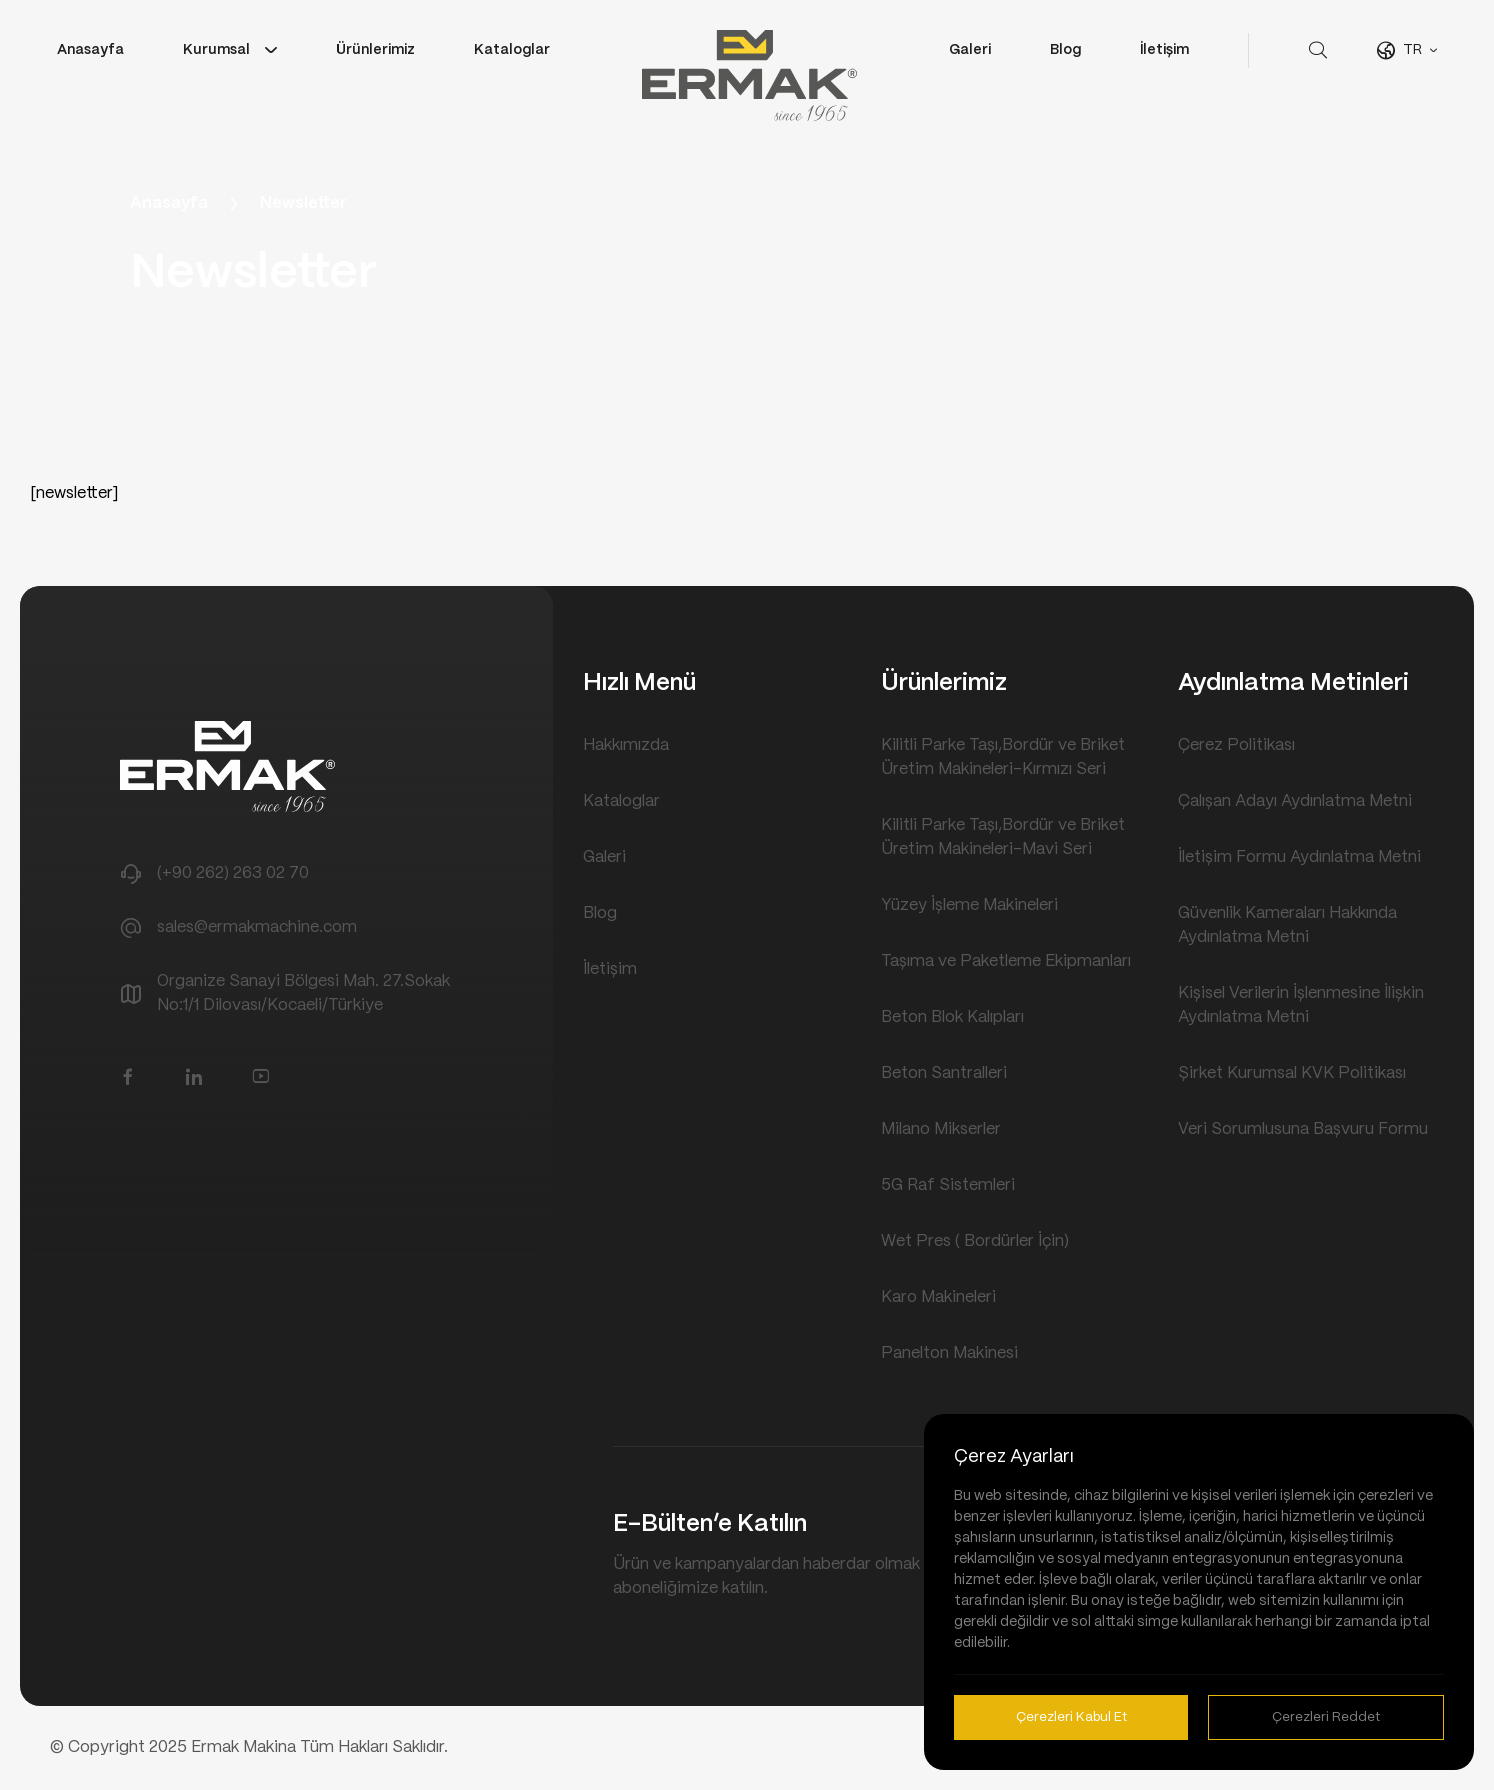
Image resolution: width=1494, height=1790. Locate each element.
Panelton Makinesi (949, 1353)
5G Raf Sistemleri (948, 1185)
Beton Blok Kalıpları (952, 1017)
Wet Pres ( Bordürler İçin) (975, 1241)
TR (1412, 50)
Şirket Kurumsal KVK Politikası (1292, 1073)
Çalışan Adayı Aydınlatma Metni (1295, 801)
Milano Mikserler (941, 1129)
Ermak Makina (245, 1747)
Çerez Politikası (1236, 745)
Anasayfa (90, 50)
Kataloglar (512, 50)
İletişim (1164, 50)
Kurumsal (216, 50)
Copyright (108, 1747)
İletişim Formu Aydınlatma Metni (1299, 857)
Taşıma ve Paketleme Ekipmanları (1006, 961)
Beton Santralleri (944, 1073)
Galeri (970, 50)
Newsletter (303, 203)
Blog (1065, 50)
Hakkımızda (626, 745)
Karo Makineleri (938, 1297)
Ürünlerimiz (375, 50)
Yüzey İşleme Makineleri (969, 905)
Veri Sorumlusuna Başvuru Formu (1303, 1129)
